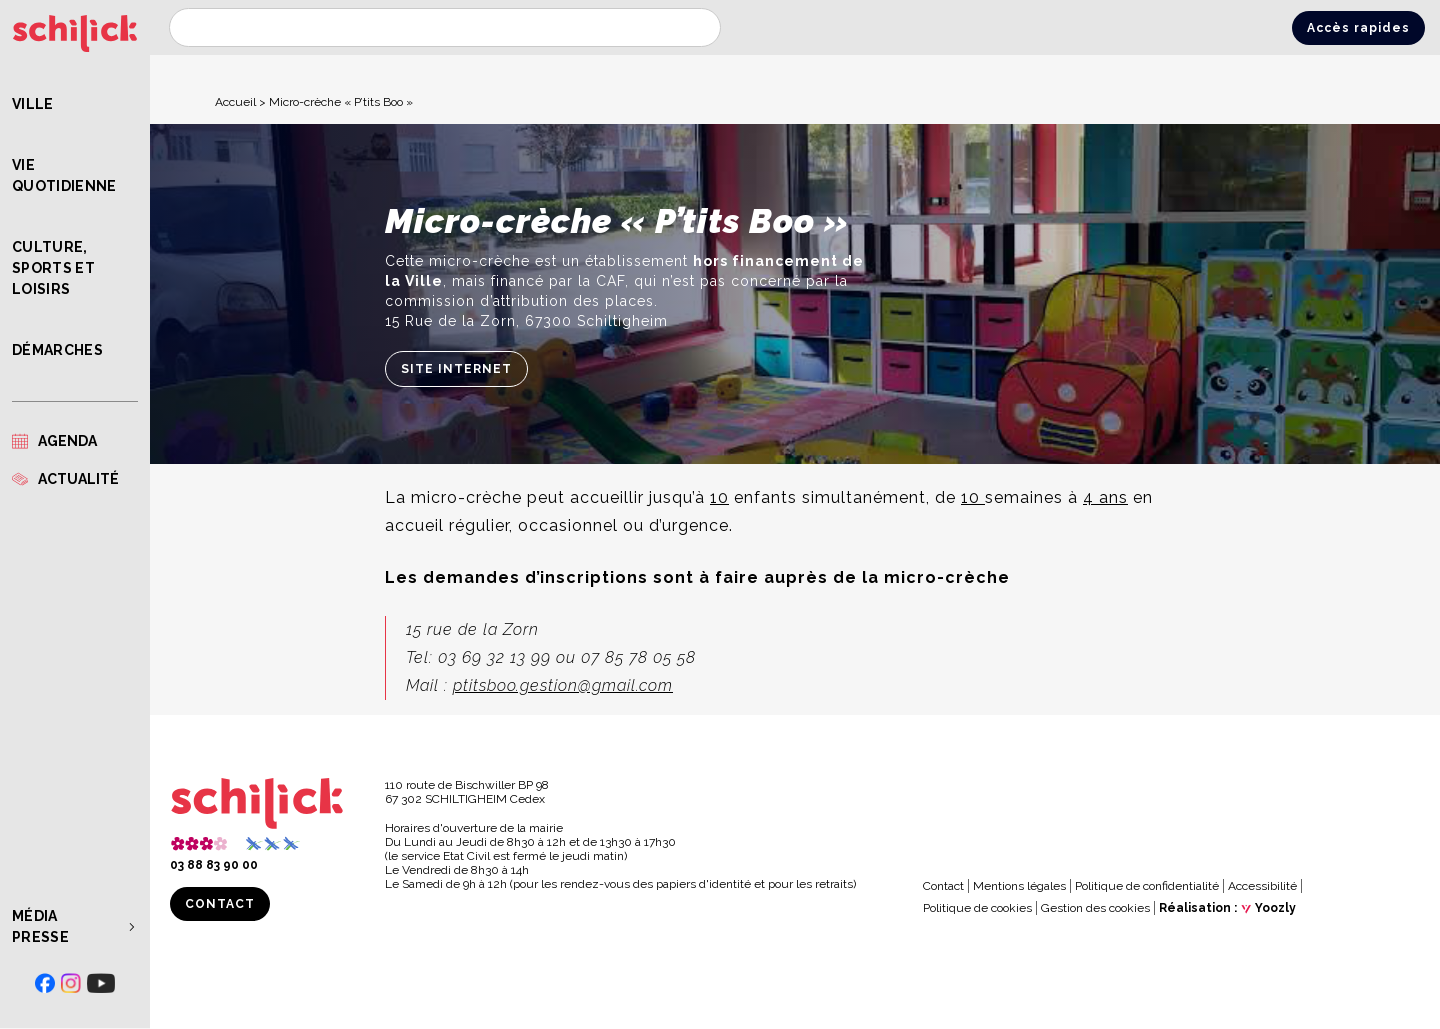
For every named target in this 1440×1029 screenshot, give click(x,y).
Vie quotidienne (64, 175)
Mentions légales (1019, 886)
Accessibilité (1262, 886)
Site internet (456, 369)
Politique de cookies (977, 908)
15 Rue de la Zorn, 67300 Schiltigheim (526, 321)
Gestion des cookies (1095, 908)
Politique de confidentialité (1147, 886)
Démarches (57, 350)
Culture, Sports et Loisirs (53, 268)
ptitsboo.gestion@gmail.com (563, 685)
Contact (220, 904)
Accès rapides (1358, 28)
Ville (33, 104)
